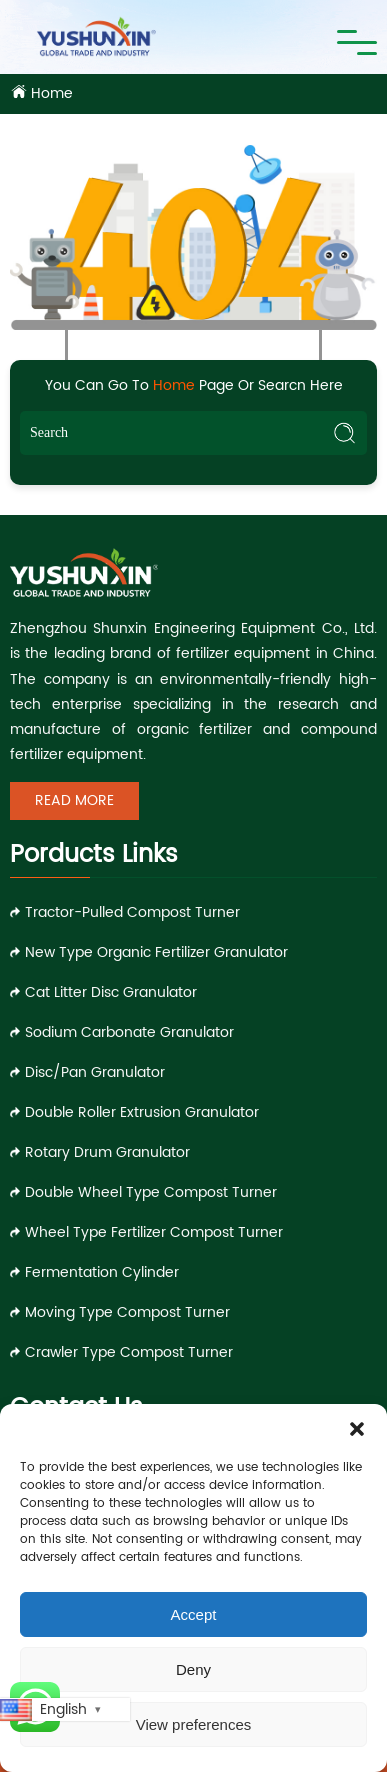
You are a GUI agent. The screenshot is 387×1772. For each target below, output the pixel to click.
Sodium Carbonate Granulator (129, 1032)
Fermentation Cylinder (102, 1272)
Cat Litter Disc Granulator (111, 992)
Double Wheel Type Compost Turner (151, 1192)
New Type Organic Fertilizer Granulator (156, 952)
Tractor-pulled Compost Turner (132, 912)
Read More (74, 800)
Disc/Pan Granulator (95, 1072)
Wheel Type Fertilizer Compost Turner (154, 1232)
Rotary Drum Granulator (107, 1152)
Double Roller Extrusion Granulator (142, 1112)
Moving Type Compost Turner (127, 1312)
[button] (357, 1429)
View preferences (194, 1724)
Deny (193, 1669)
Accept (194, 1614)
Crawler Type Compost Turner (129, 1352)
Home (52, 93)
